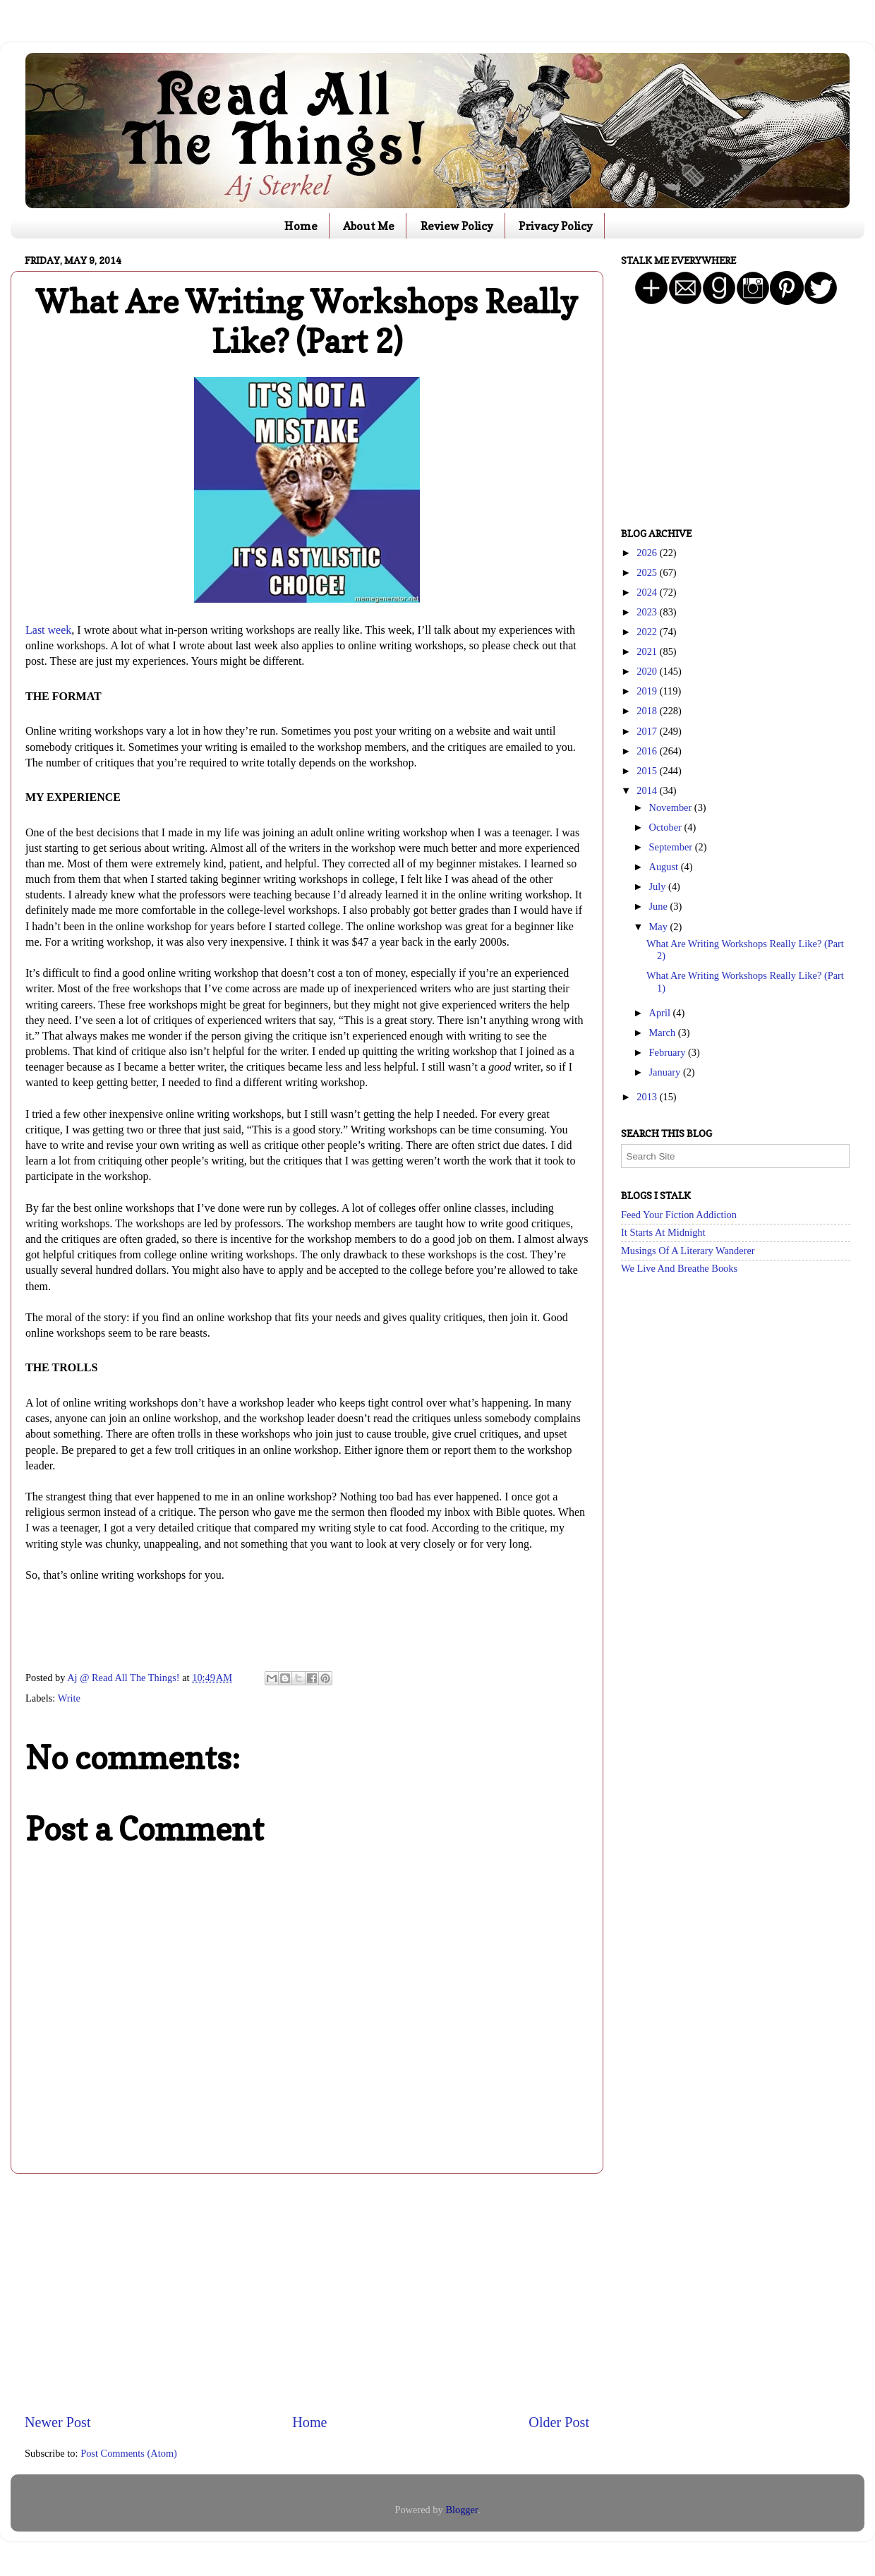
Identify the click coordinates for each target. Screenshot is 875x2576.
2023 (647, 612)
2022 (647, 631)
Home (301, 226)
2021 (647, 651)
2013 (647, 1096)
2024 (647, 592)
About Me (368, 226)
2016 (647, 751)
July (659, 886)
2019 (647, 691)
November (671, 807)
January (666, 1072)
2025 (647, 572)
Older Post (559, 2422)
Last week (48, 630)
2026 (647, 552)
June (659, 906)
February (669, 1052)
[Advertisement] (307, 2293)
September (672, 847)
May (659, 926)
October (666, 827)
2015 (647, 770)
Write (69, 1698)
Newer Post (58, 2422)
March (663, 1032)
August (665, 866)
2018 (647, 710)
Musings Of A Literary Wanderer (688, 1250)
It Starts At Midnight (663, 1232)
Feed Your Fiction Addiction (679, 1214)
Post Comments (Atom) (128, 2453)
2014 (647, 790)
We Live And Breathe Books (679, 1268)
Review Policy (457, 226)
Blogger (461, 2509)
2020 (647, 671)
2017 (647, 731)
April (661, 1012)
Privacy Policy (556, 226)
